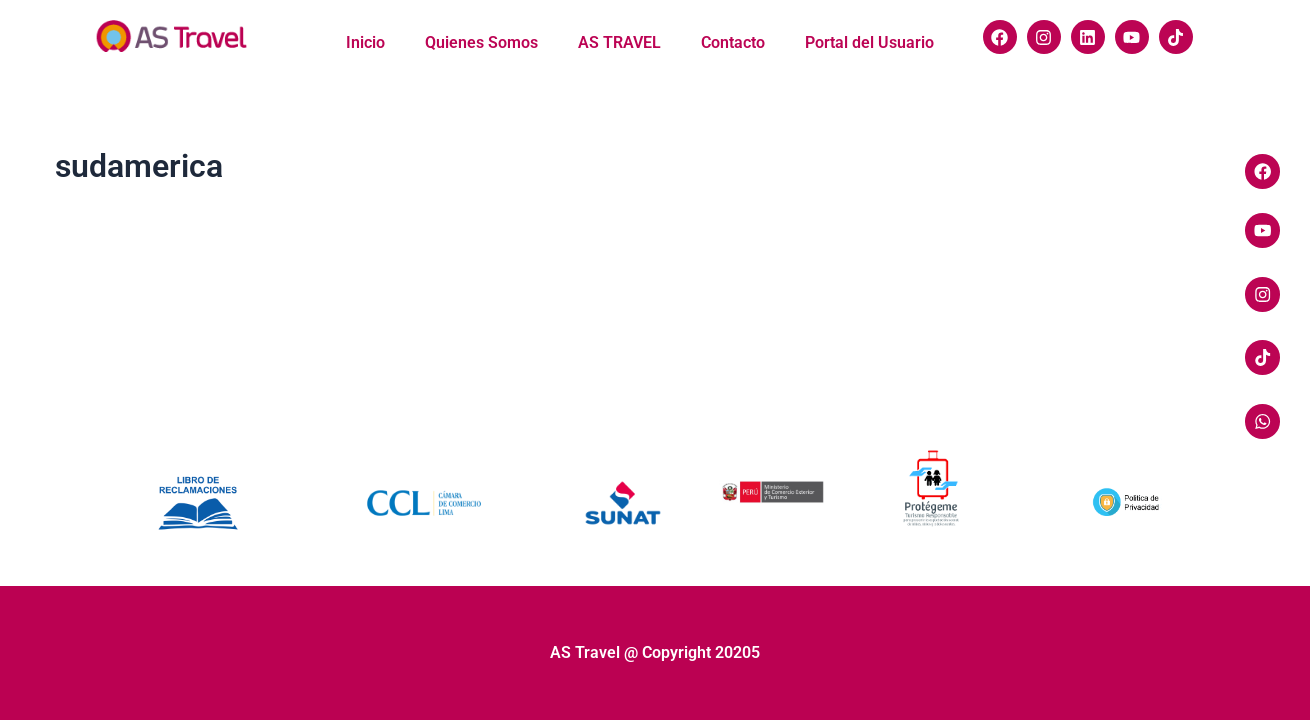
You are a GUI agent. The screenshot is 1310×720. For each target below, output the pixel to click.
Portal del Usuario (869, 42)
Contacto (733, 42)
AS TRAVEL (619, 42)
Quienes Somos (481, 42)
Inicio (365, 42)
